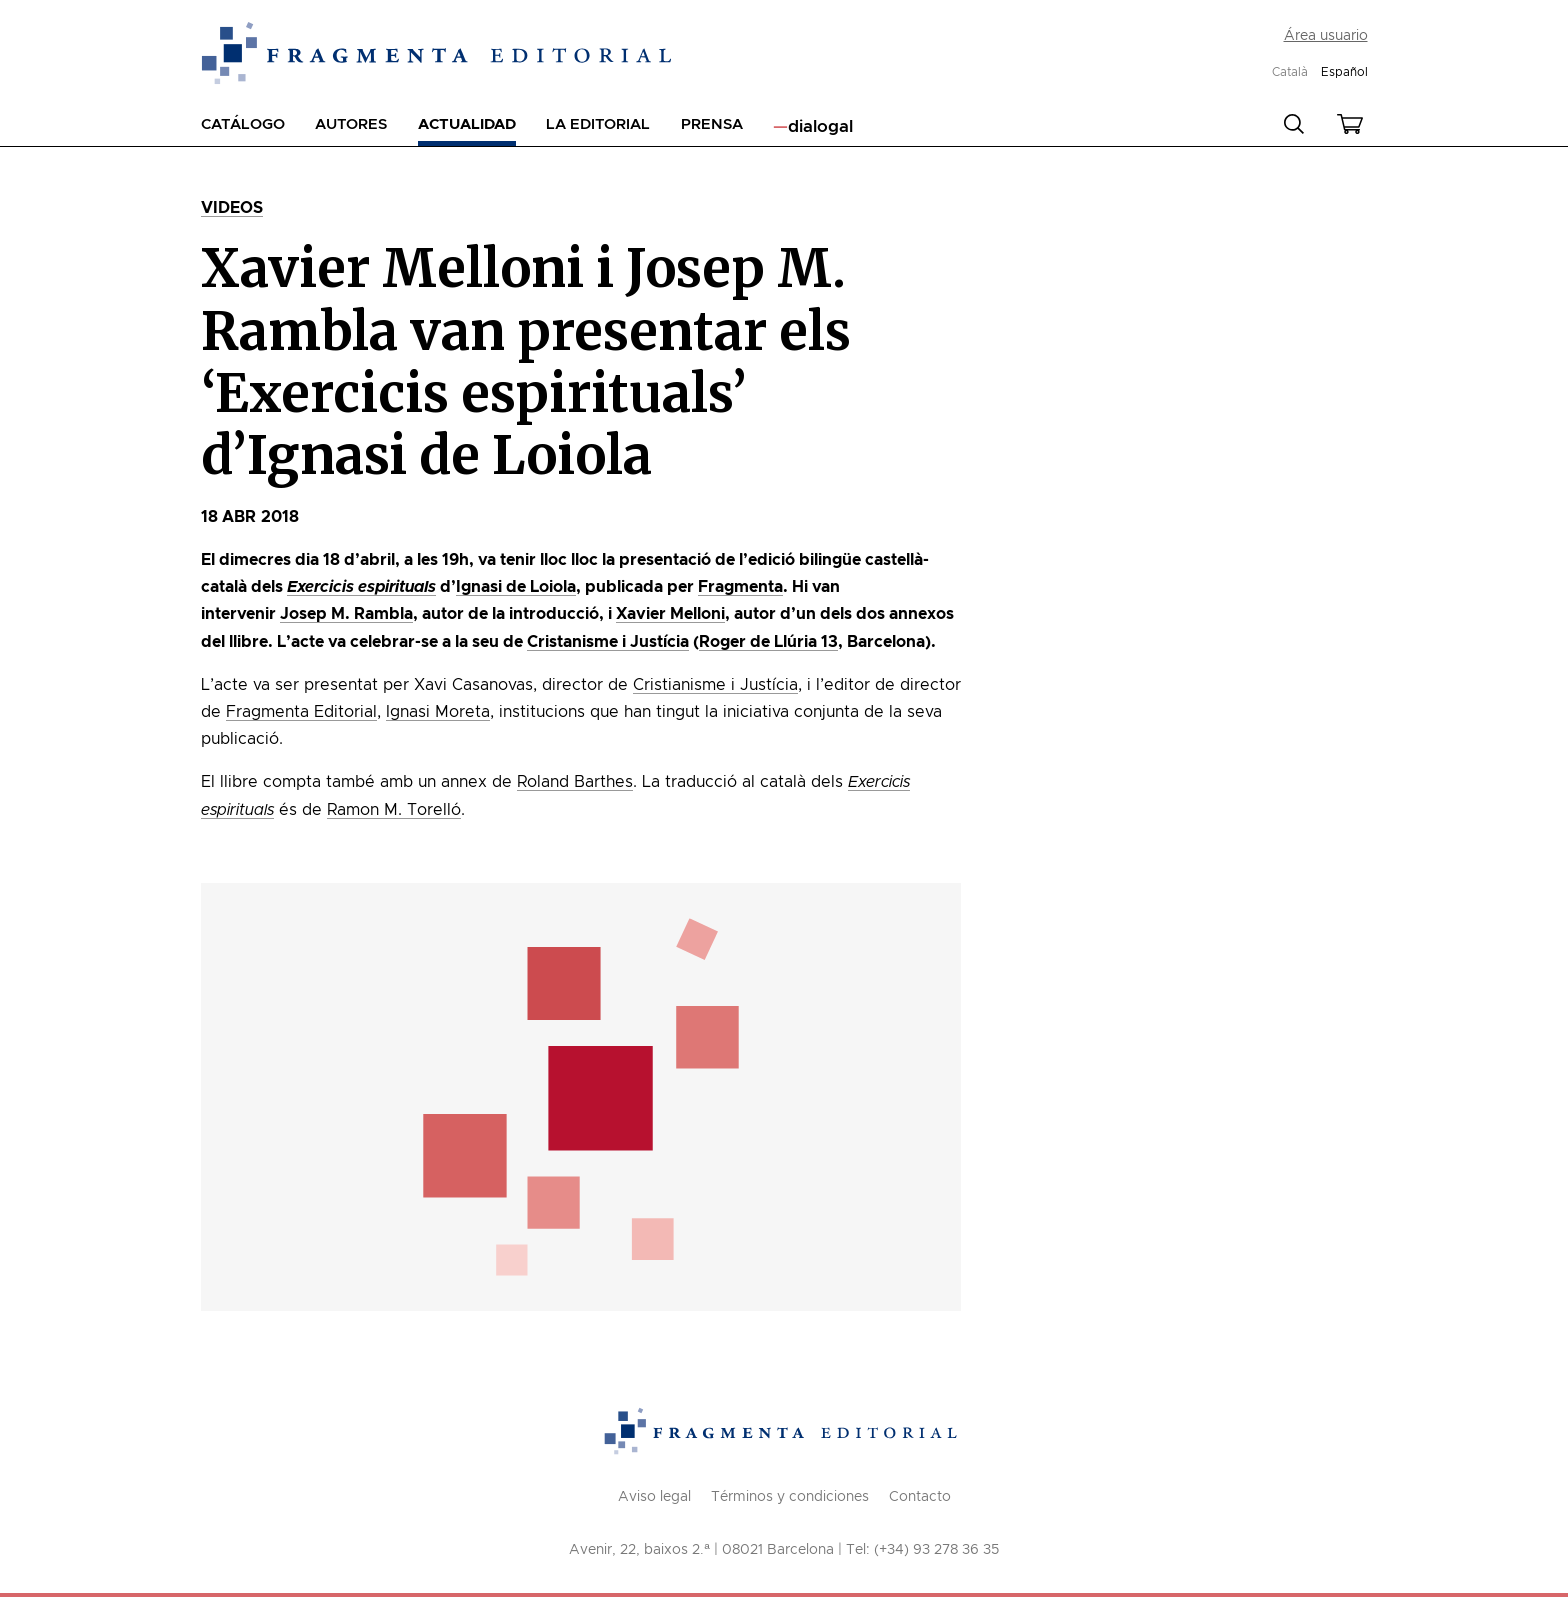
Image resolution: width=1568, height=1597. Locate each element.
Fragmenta (740, 587)
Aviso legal (654, 1497)
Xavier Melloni (670, 614)
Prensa (712, 124)
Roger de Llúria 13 (768, 642)
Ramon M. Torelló (394, 810)
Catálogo (243, 124)
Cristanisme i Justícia (608, 642)
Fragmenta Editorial (301, 712)
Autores (351, 124)
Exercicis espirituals (361, 587)
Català (1290, 72)
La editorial (598, 124)
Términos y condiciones (790, 1497)
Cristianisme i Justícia (715, 685)
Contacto (920, 1497)
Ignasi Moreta (438, 712)
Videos (232, 208)
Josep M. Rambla (346, 614)
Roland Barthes (575, 782)
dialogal (820, 126)
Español (1344, 72)
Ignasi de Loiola (516, 587)
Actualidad (467, 124)
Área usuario (1326, 36)
